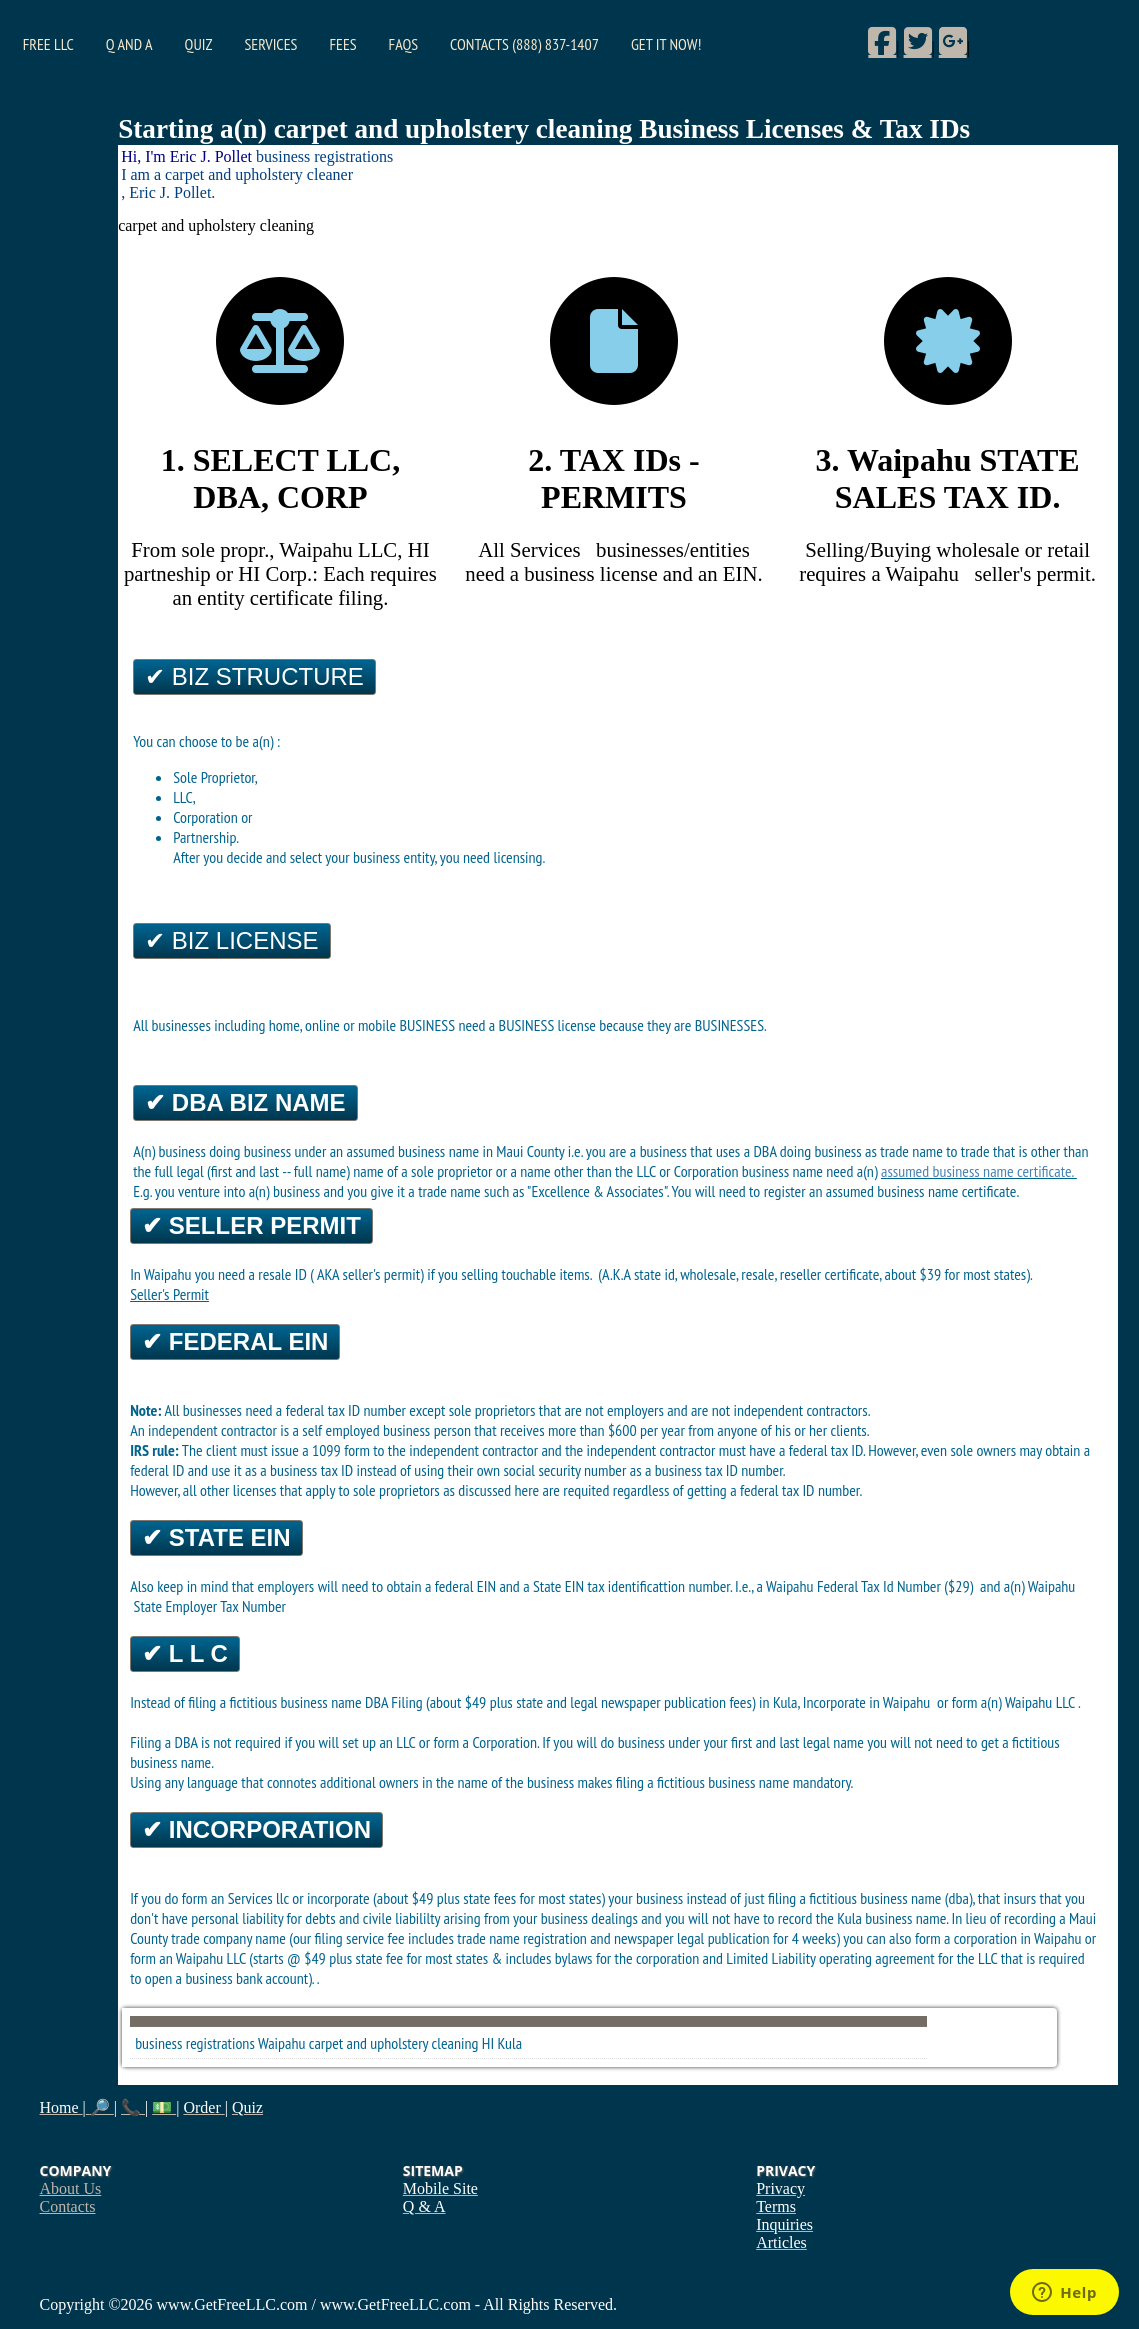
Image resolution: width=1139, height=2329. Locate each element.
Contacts (68, 2206)
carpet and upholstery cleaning (394, 2043)
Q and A (129, 44)
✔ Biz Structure (254, 676)
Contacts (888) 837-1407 (524, 44)
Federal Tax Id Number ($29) (897, 1586)
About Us (71, 2188)
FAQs (403, 44)
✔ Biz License (231, 940)
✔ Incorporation (256, 1829)
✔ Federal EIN (235, 1341)
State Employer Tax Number (210, 1606)
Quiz (199, 44)
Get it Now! (666, 44)
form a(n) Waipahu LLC (1015, 1702)
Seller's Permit (169, 1294)
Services (270, 44)
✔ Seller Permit (251, 1225)
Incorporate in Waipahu (868, 1702)
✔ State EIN (216, 1537)
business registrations (195, 2043)
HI (488, 2043)
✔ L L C (185, 1653)
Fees (342, 44)
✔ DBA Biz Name (245, 1102)
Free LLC (48, 44)
